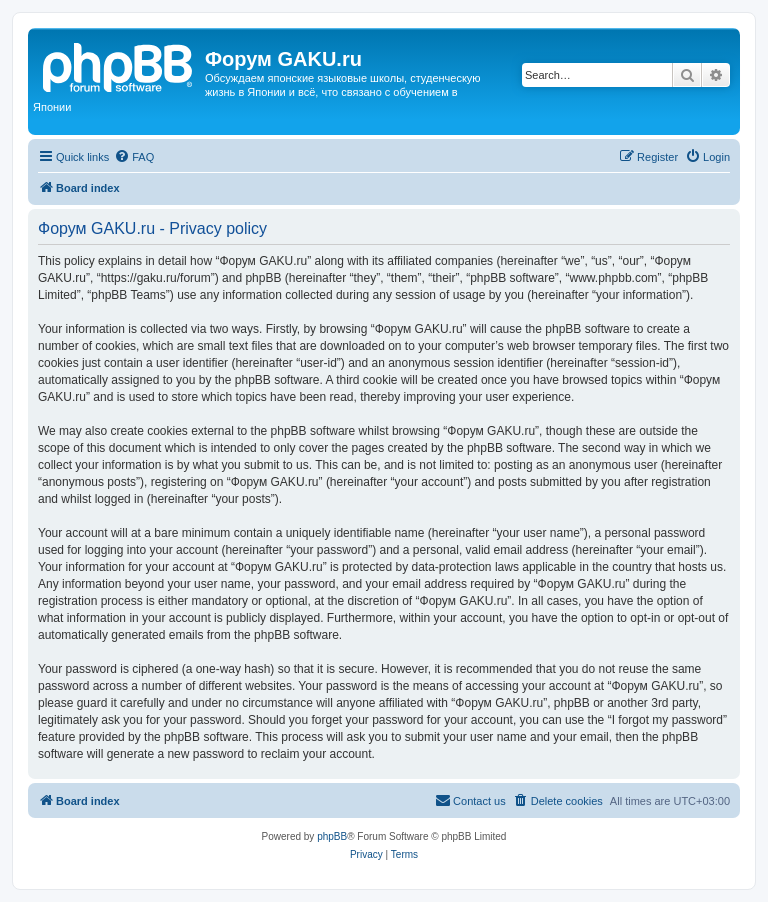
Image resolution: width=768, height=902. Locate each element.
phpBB (332, 836)
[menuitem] (134, 157)
